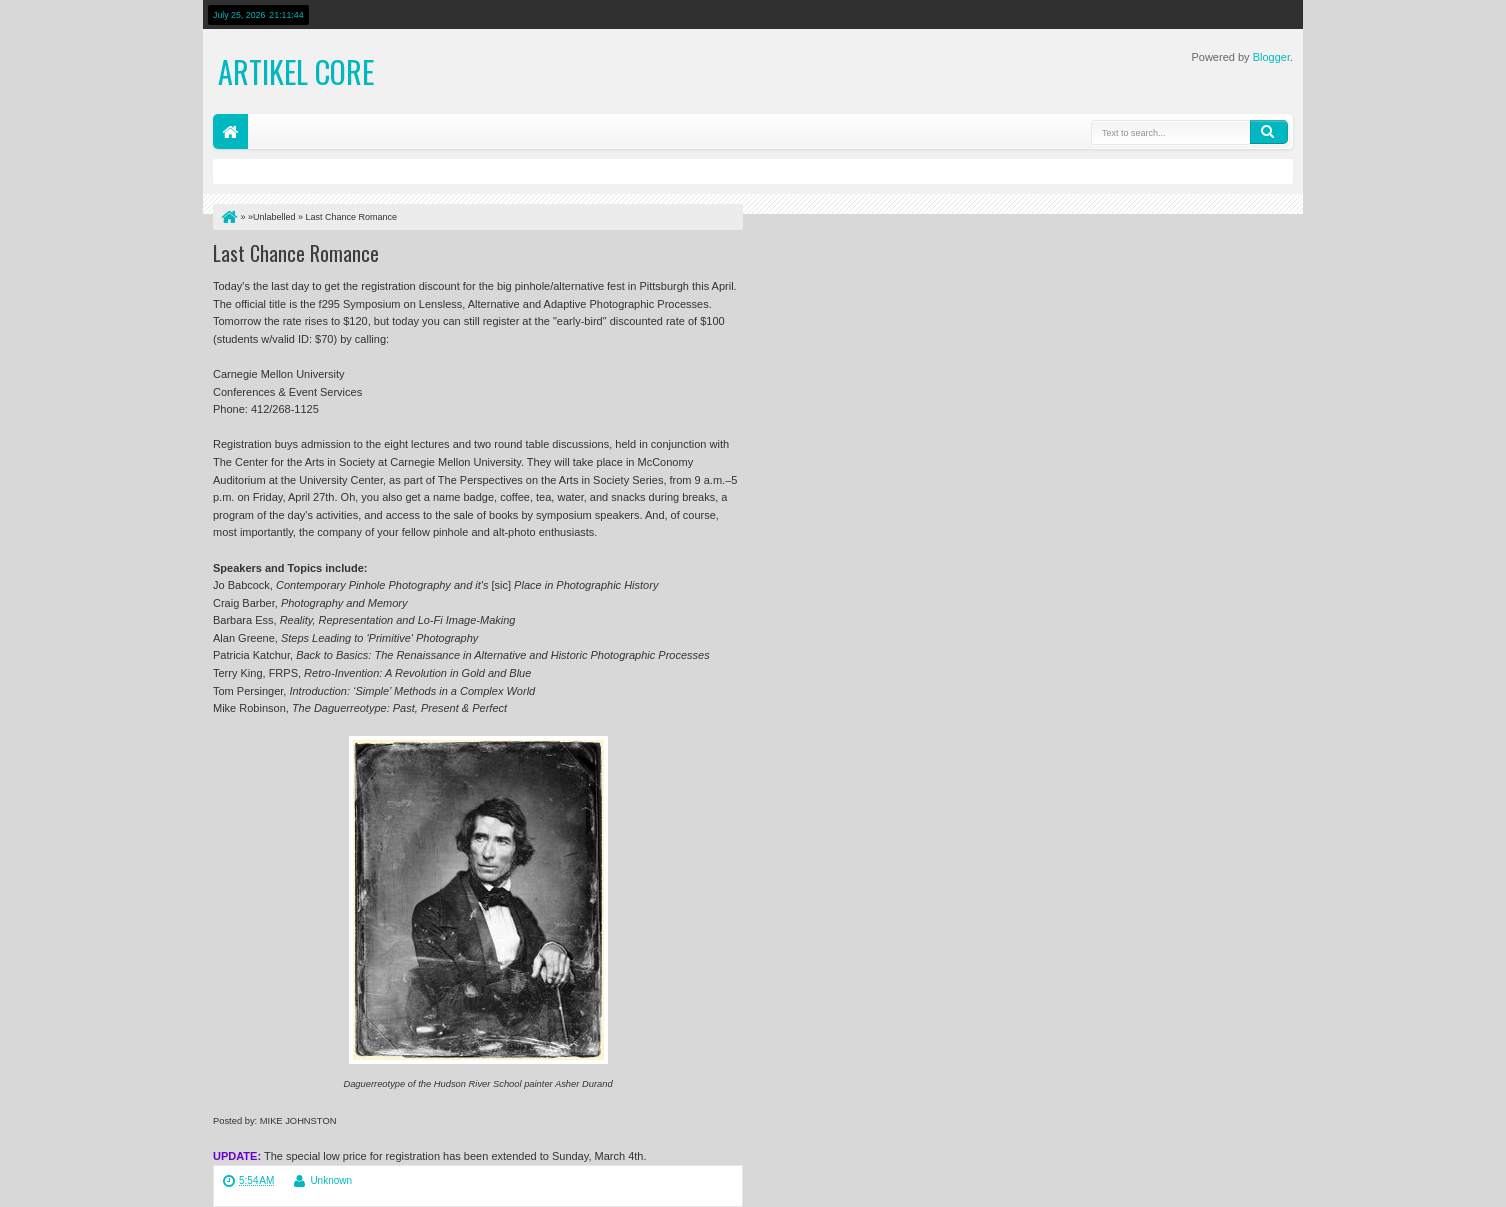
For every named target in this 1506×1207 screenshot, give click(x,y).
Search (1269, 132)
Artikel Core (296, 71)
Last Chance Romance (296, 253)
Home (230, 131)
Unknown (331, 1180)
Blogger (1271, 57)
